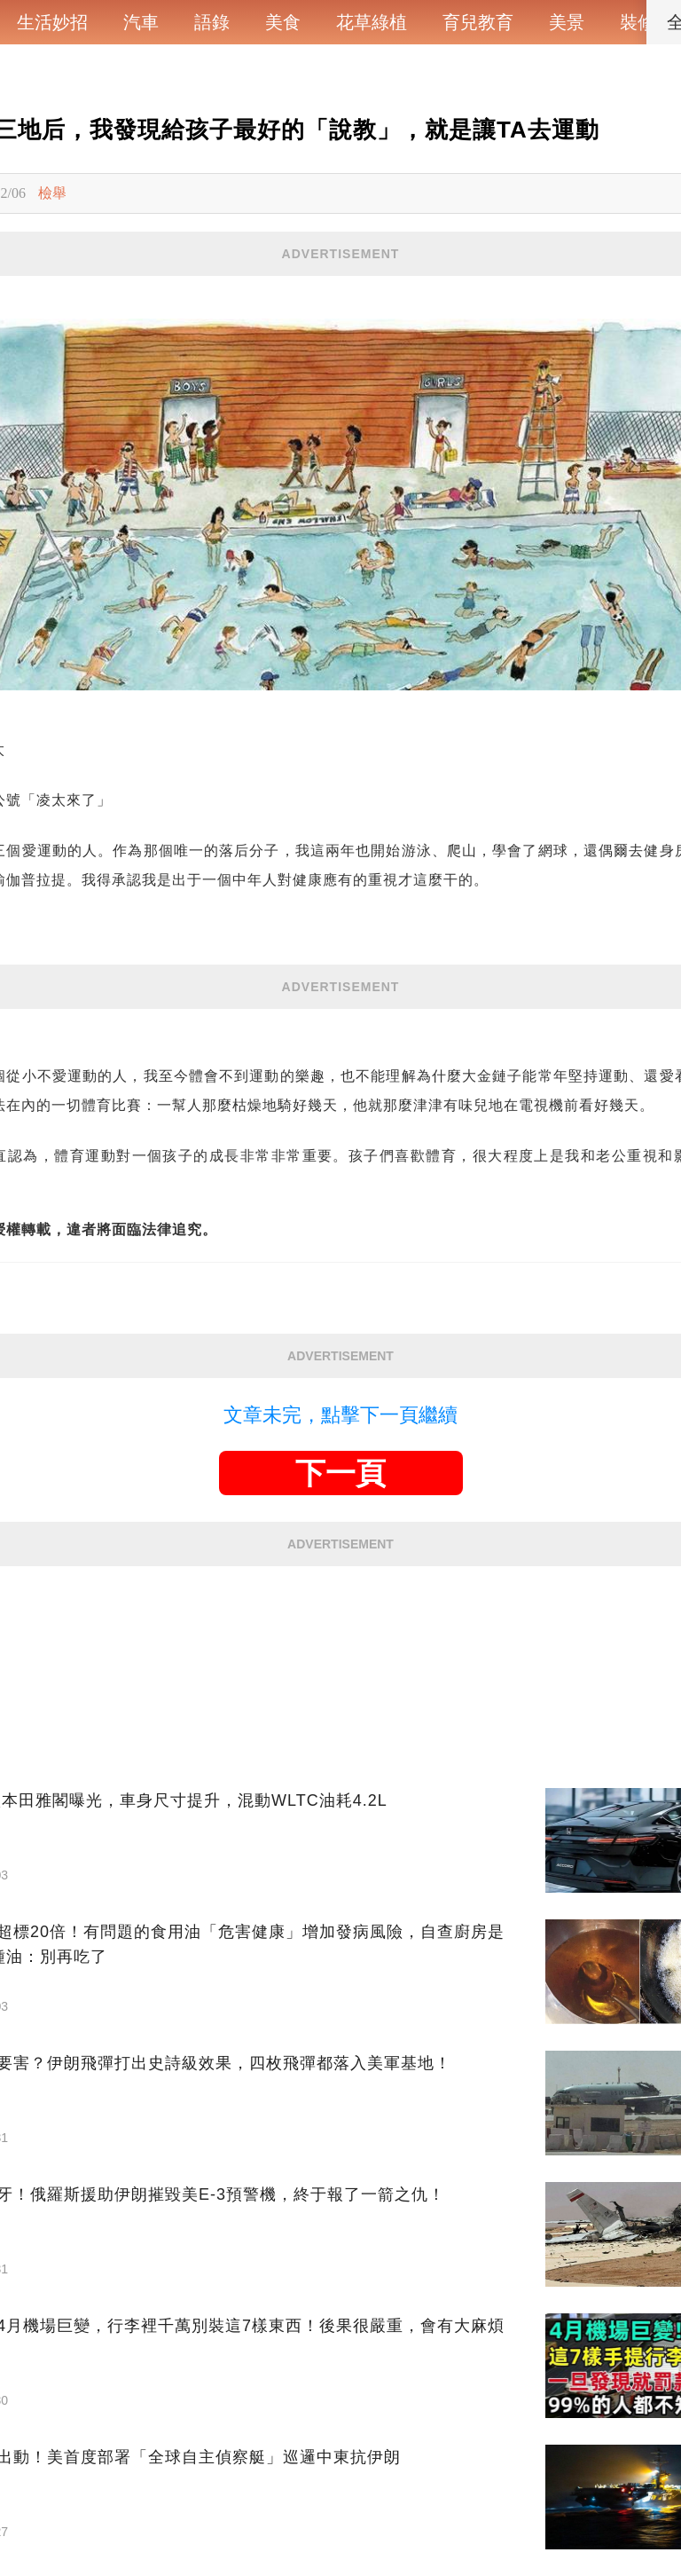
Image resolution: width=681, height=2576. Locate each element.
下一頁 (340, 1473)
